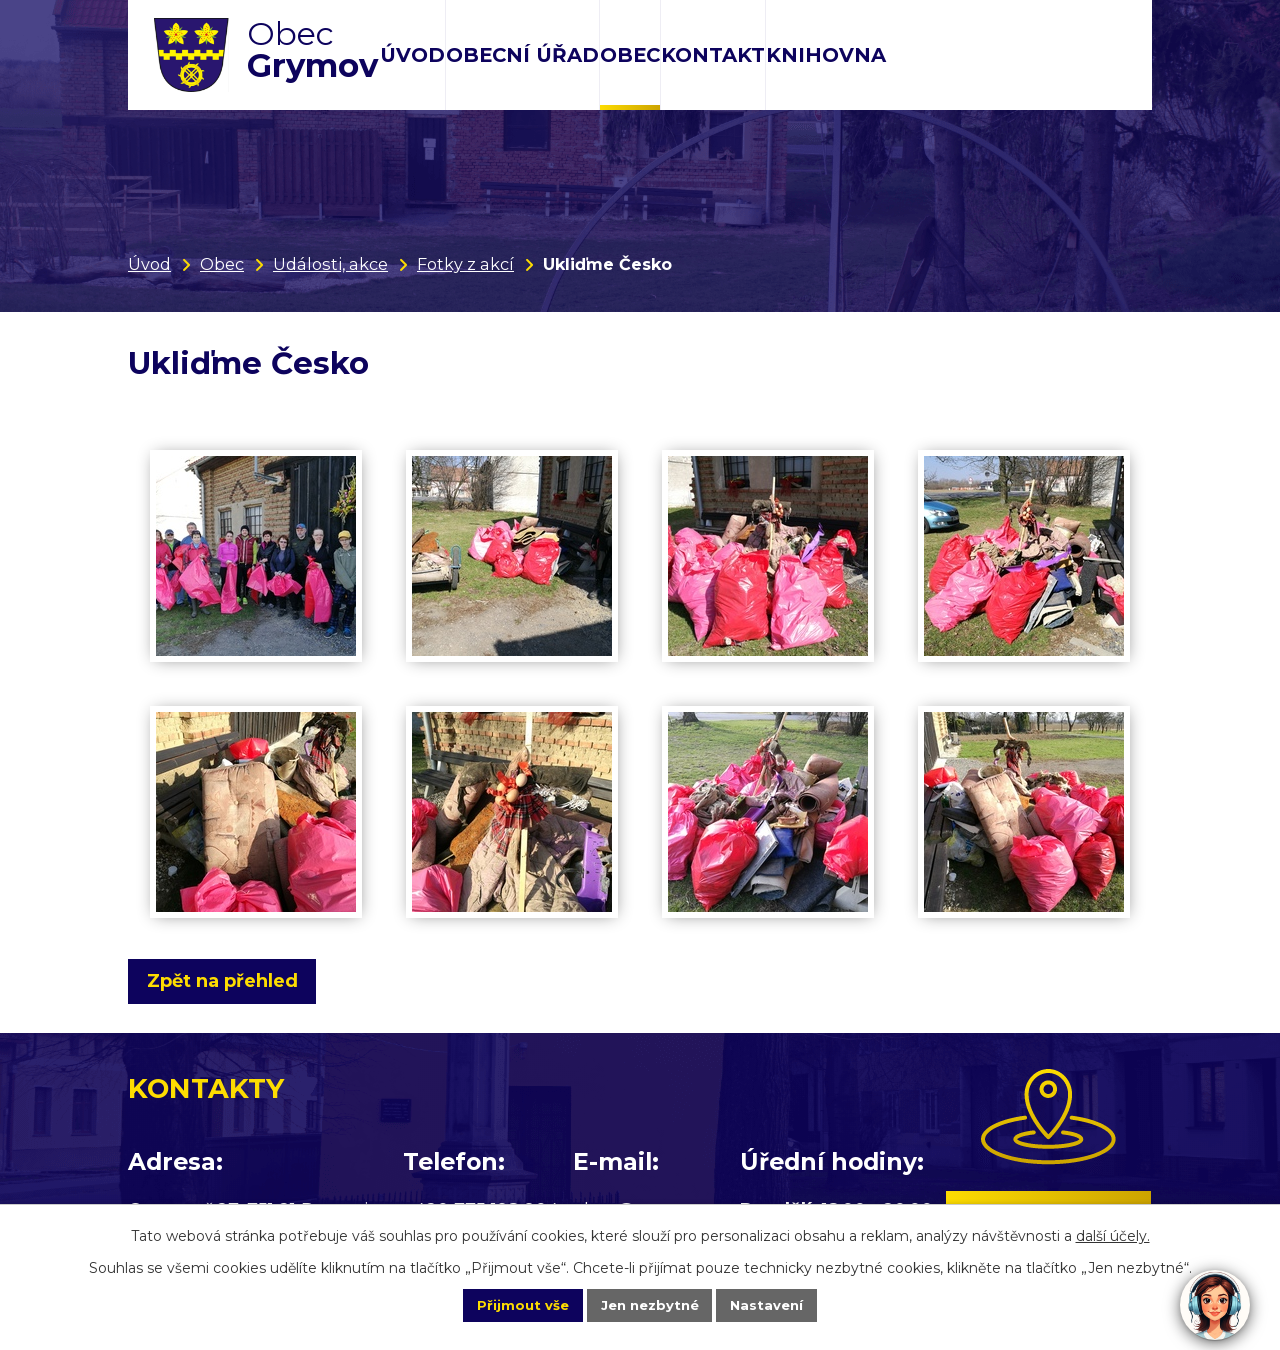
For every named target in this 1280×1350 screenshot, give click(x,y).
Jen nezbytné (649, 1304)
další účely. (1113, 1233)
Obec (630, 55)
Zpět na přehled (230, 981)
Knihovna (826, 55)
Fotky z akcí (465, 264)
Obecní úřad (522, 55)
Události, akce (330, 264)
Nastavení (786, 1304)
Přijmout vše (504, 1304)
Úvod (412, 55)
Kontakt (713, 55)
